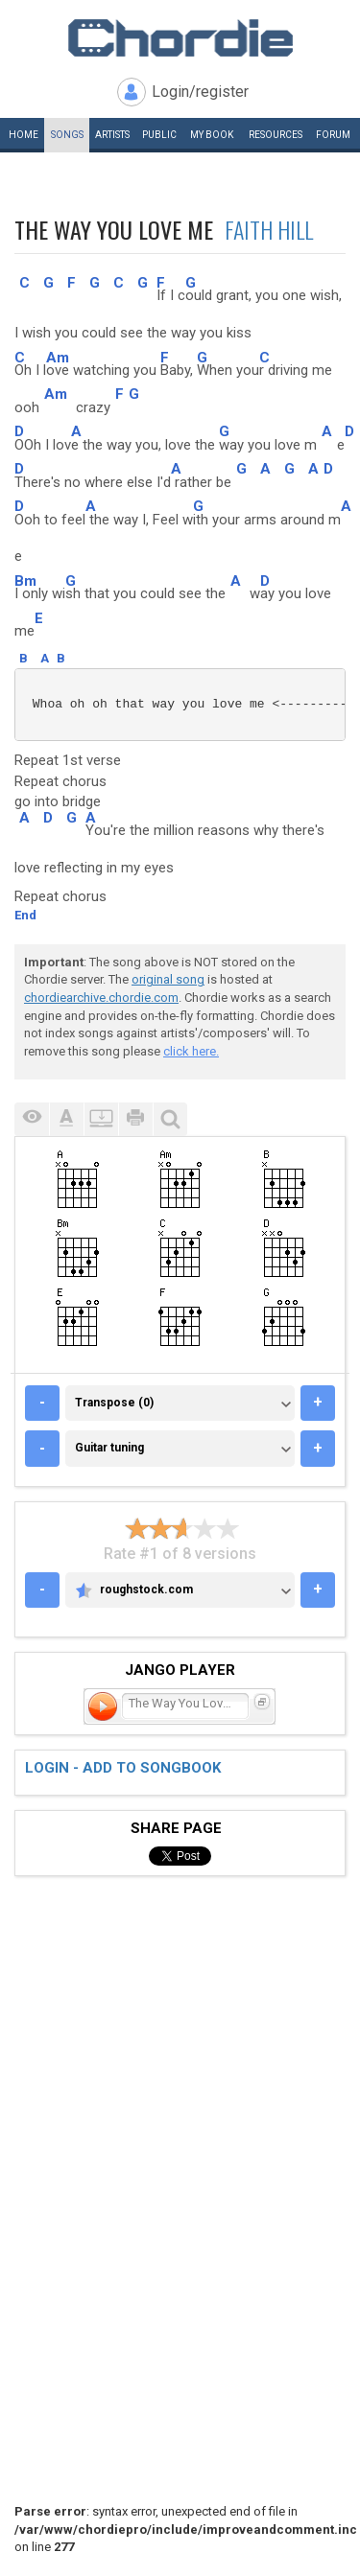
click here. (191, 1051)
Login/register (200, 91)
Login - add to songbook (123, 1767)
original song (168, 979)
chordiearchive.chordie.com (101, 997)
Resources (275, 134)
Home (23, 134)
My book (211, 134)
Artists (112, 134)
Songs (67, 134)
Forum (333, 134)
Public (159, 134)
